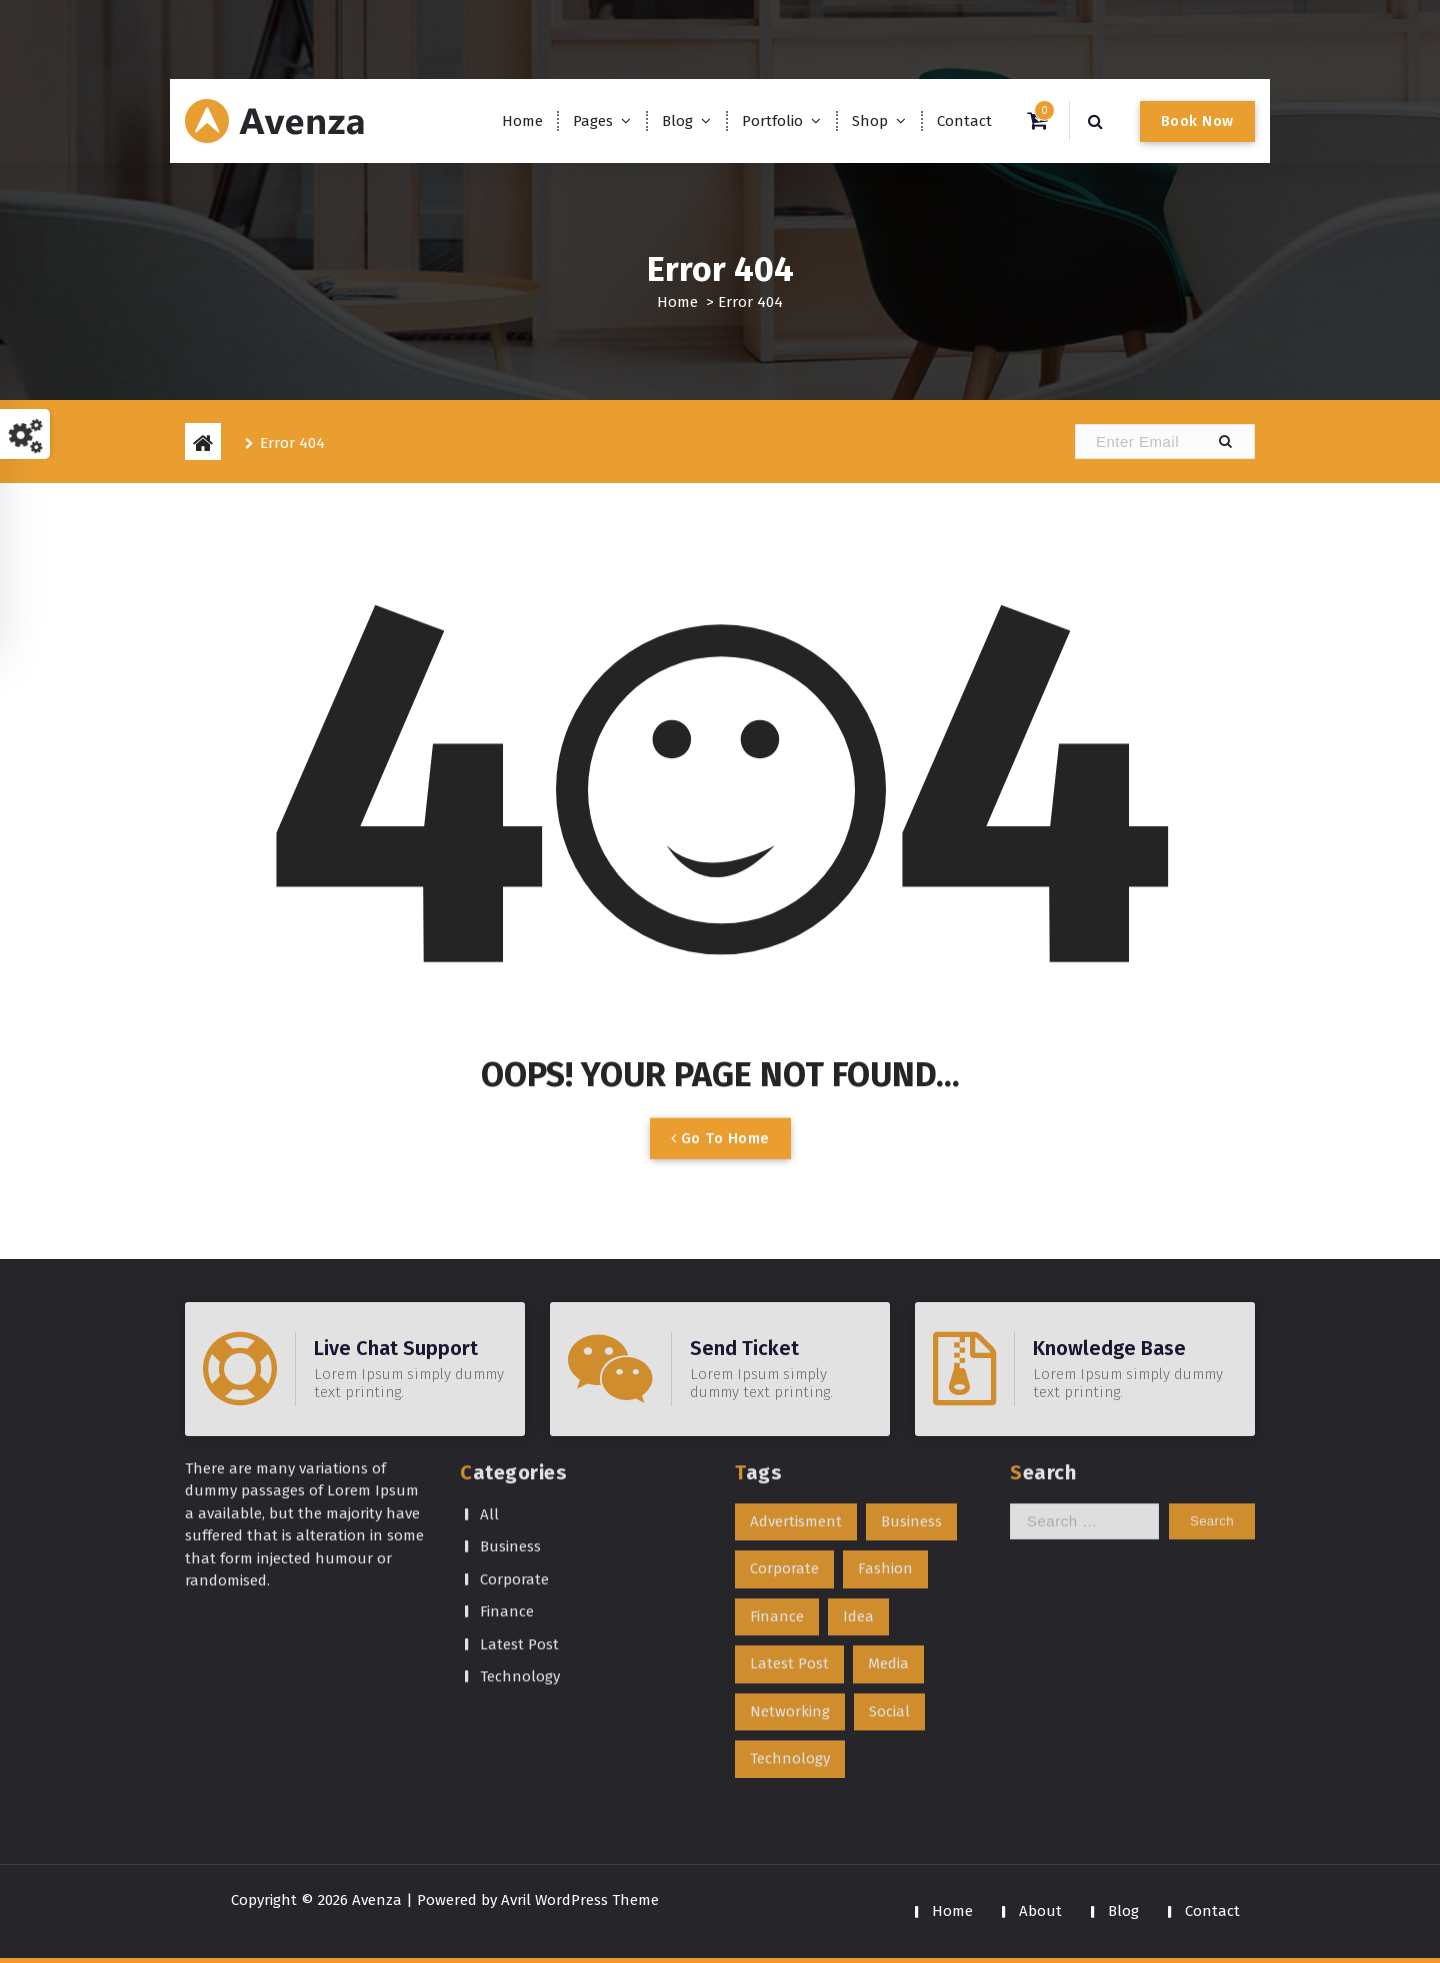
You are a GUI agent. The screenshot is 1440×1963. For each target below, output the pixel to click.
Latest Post (519, 1529)
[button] (1225, 441)
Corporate (514, 1464)
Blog (677, 121)
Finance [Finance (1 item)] (777, 1501)
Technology (520, 1561)
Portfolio (772, 121)
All (489, 1399)
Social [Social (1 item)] (889, 1596)
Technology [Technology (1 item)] (790, 1643)
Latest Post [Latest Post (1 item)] (789, 1548)
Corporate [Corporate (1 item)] (784, 1453)
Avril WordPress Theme (580, 1900)
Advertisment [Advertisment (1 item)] (796, 1406)
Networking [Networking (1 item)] (790, 1596)
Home (522, 121)
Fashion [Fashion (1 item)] (885, 1453)
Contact (964, 121)
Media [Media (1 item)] (888, 1548)
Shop (870, 121)
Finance (507, 1496)
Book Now (1197, 121)
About (1040, 1911)
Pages (593, 121)
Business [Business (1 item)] (911, 1406)
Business (510, 1431)
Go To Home (720, 1164)
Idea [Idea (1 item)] (858, 1501)
